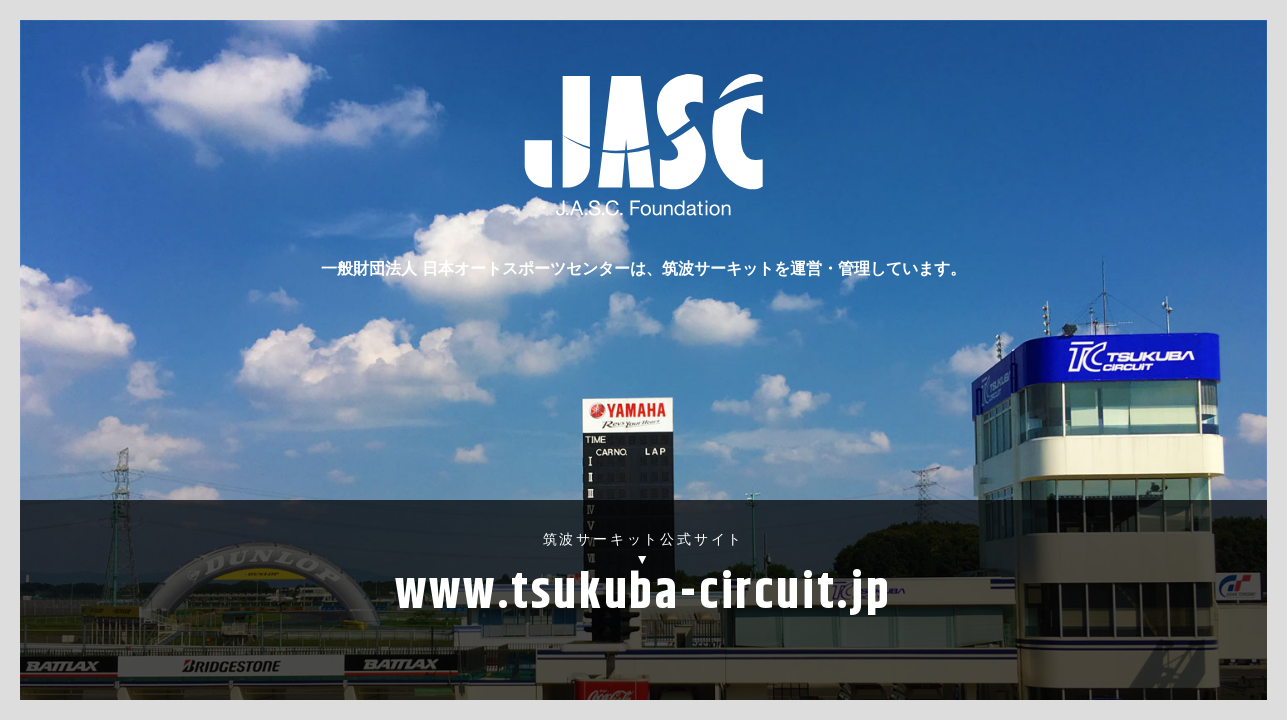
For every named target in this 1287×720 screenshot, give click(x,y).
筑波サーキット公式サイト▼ (643, 581)
